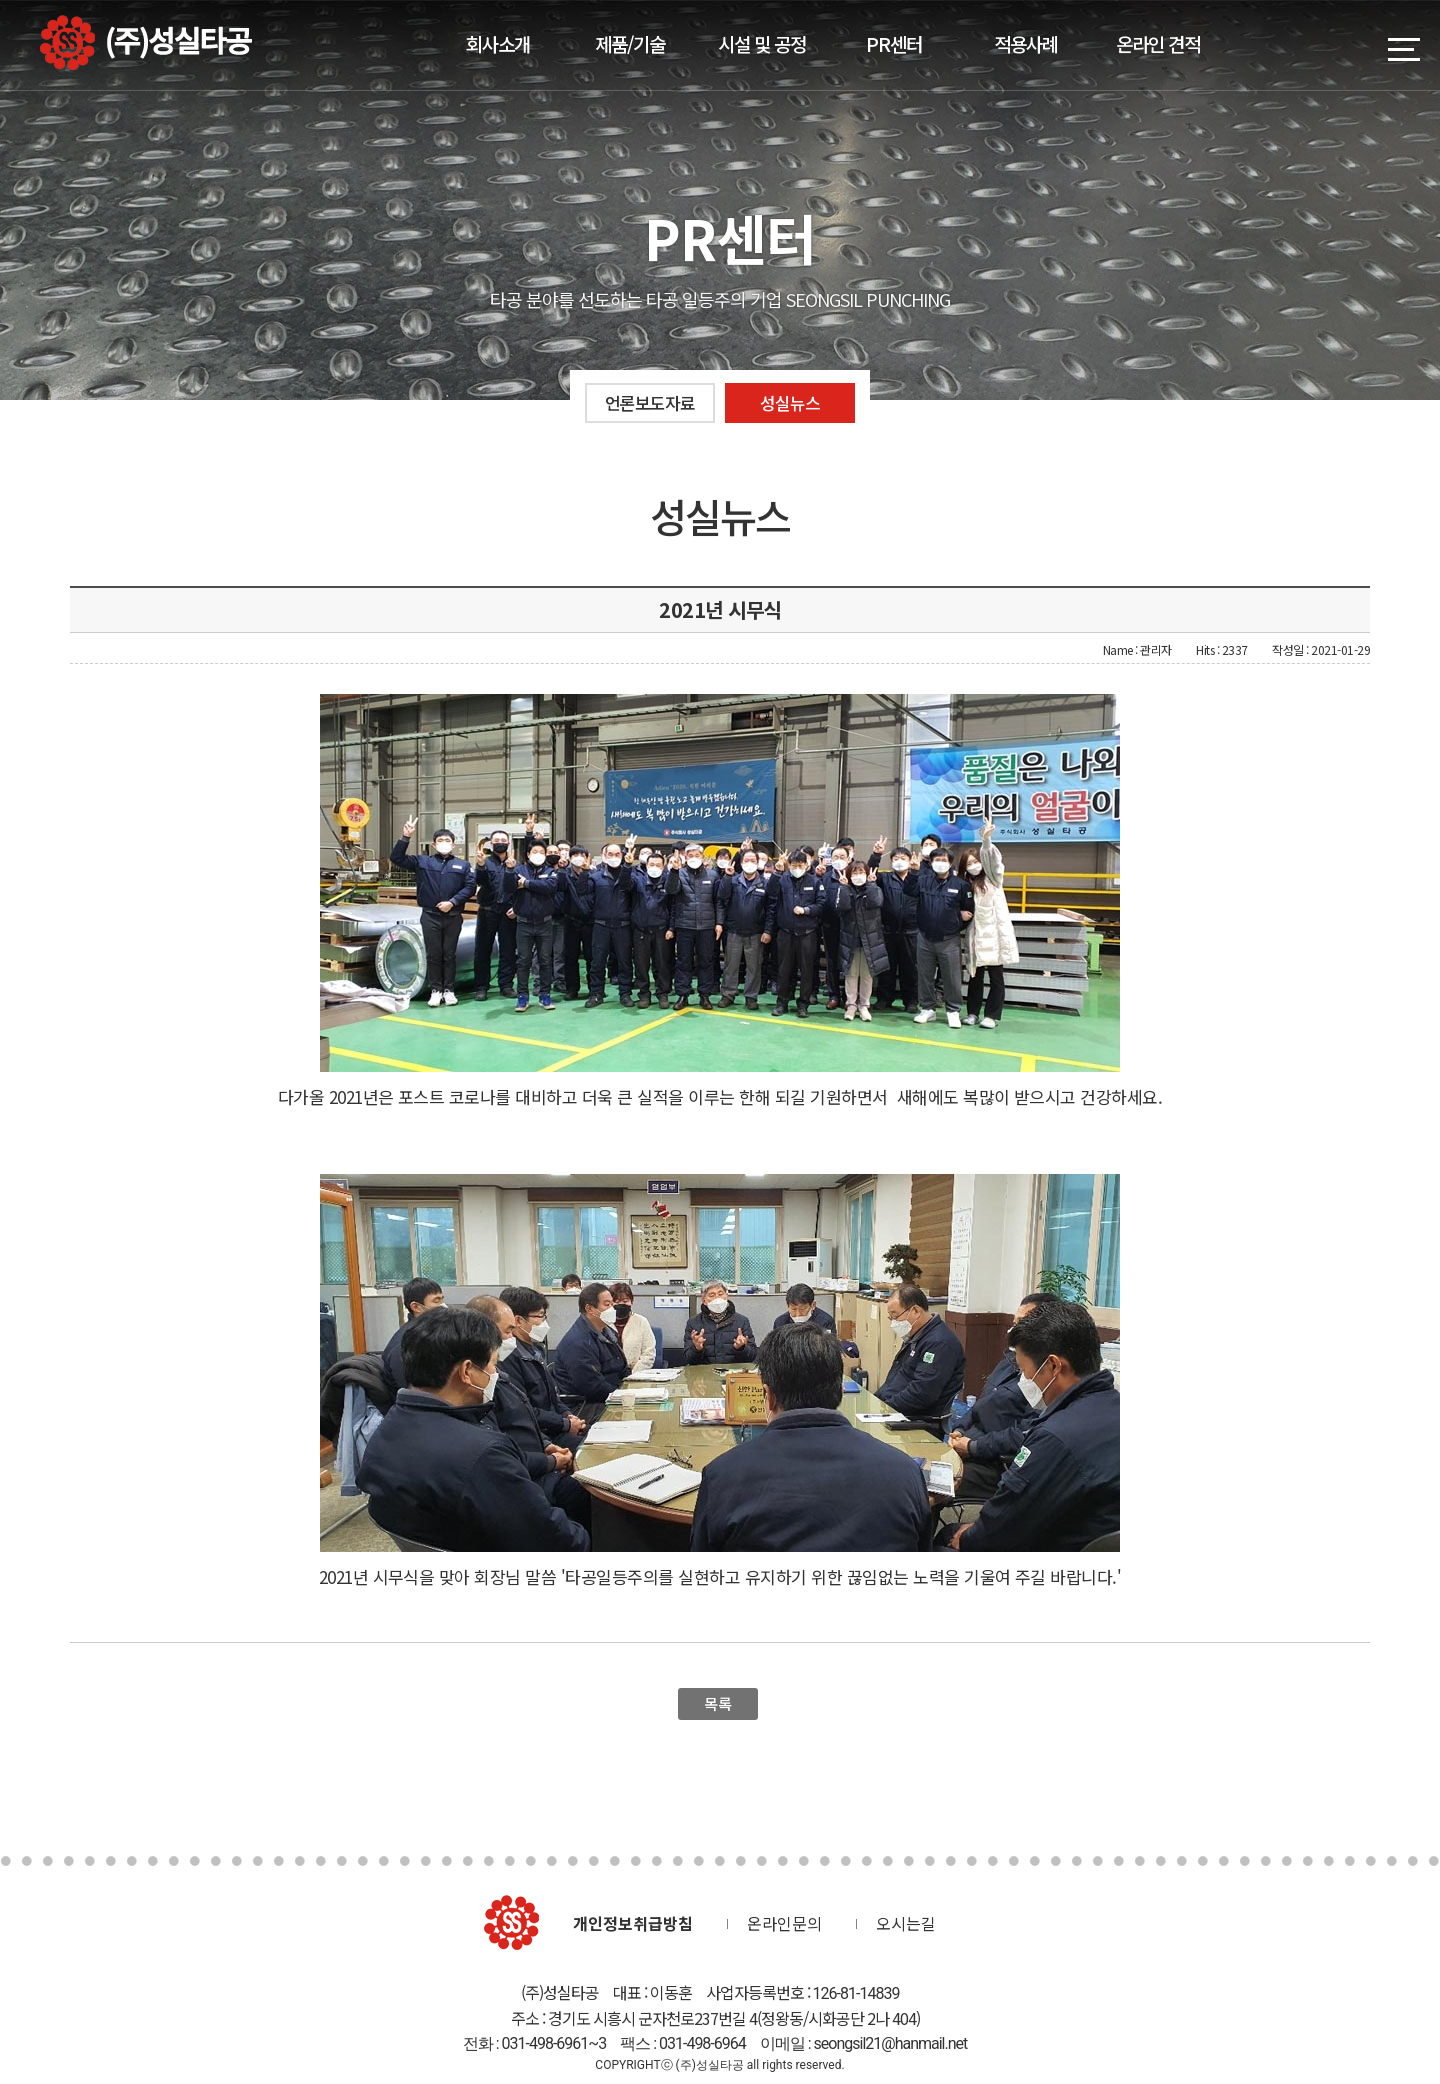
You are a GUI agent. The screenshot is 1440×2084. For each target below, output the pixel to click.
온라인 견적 (1158, 43)
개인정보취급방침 (633, 1923)
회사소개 (498, 43)
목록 (717, 1703)
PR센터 (894, 43)
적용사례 (1026, 43)
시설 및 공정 (762, 43)
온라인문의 (784, 1923)
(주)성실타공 (146, 42)
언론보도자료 (650, 402)
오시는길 (906, 1923)
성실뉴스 (790, 402)
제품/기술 (630, 43)
